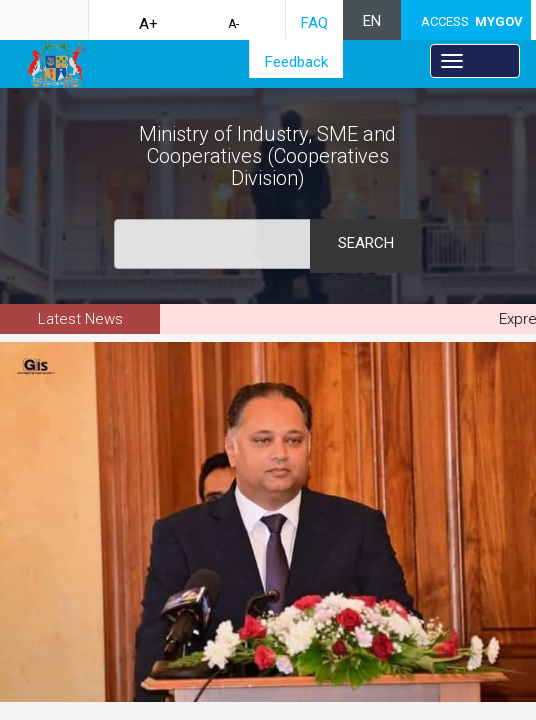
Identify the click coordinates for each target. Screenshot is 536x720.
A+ (148, 24)
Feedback (296, 62)
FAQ (314, 23)
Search (366, 243)
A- (233, 24)
